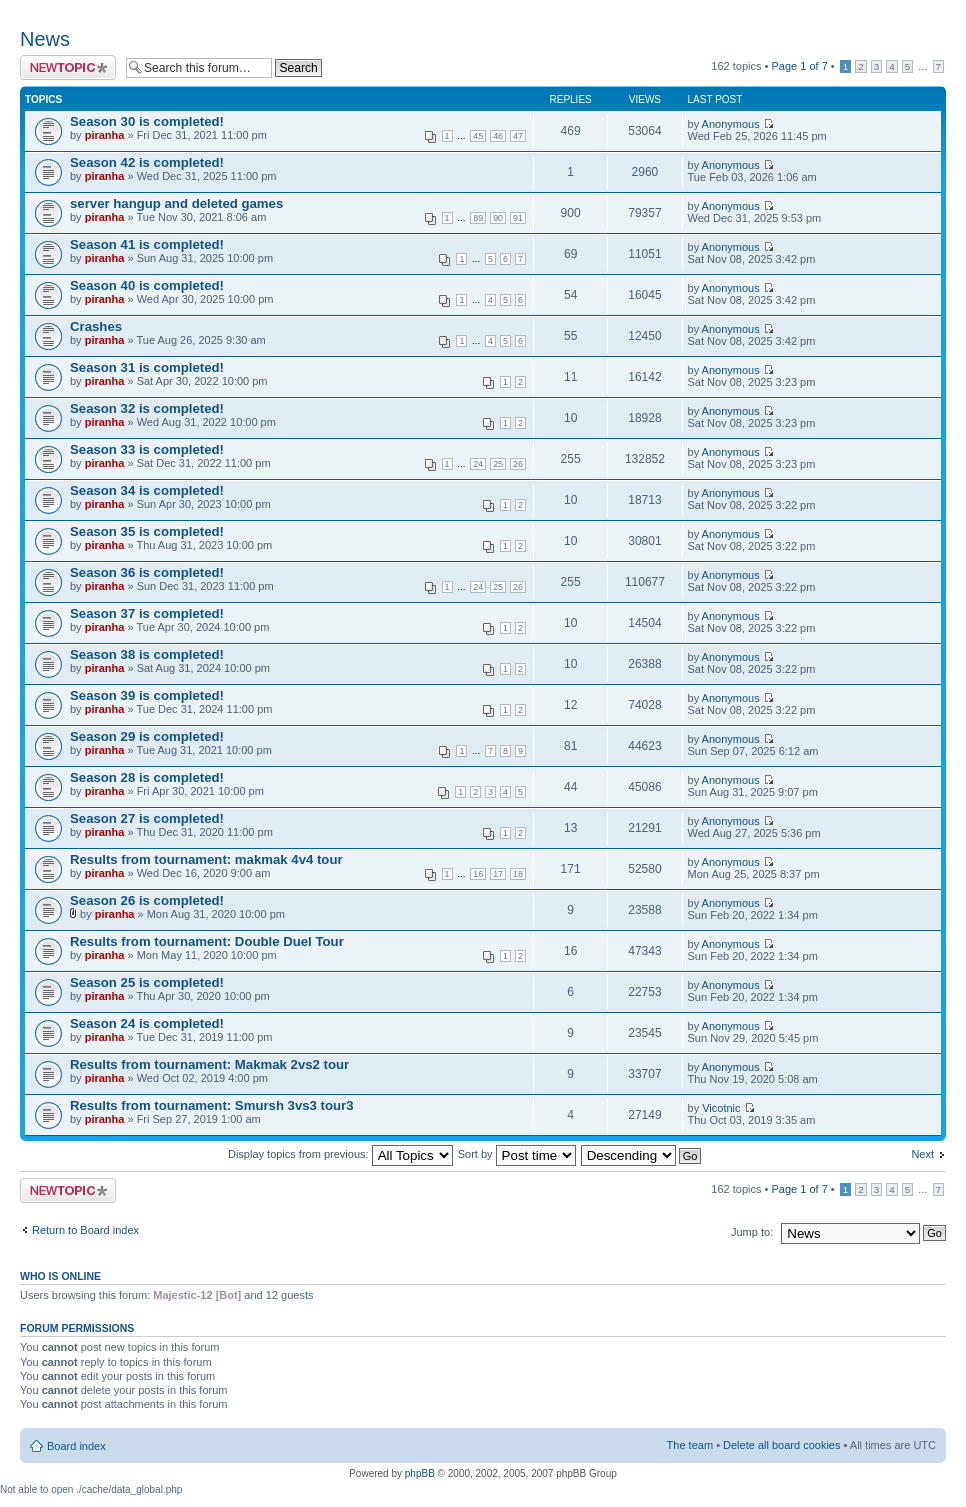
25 (498, 464)
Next (922, 1154)
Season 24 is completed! (147, 1023)
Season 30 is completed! (147, 121)
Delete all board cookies (781, 1445)
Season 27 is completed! (147, 818)
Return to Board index (85, 1230)
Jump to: (752, 1232)
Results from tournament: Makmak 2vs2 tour (209, 1064)
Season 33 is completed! (147, 449)
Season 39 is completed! (147, 695)
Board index (76, 1446)
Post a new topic (68, 67)
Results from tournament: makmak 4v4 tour (206, 859)
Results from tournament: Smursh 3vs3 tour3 (212, 1105)
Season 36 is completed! (147, 572)
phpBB (420, 1473)
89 (478, 218)
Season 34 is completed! (147, 490)
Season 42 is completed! (147, 162)
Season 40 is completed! (147, 285)
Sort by (517, 1154)
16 (478, 874)
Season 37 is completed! (147, 613)
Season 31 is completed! (147, 367)
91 (518, 218)
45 (478, 136)
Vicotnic (721, 1108)
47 (518, 136)
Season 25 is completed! (147, 982)
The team (690, 1445)
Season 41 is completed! (147, 244)
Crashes (96, 326)
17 (498, 874)
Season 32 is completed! (147, 408)
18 (518, 874)
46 (498, 136)
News (45, 39)
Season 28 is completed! (147, 777)
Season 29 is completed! (147, 736)
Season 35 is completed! (147, 531)
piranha (105, 135)
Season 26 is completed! (147, 900)
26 (518, 464)
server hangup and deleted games (176, 203)
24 (478, 464)
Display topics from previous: (340, 1154)
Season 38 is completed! (147, 654)
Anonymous (731, 124)
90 (498, 218)
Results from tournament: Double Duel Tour (207, 941)
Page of (799, 66)
